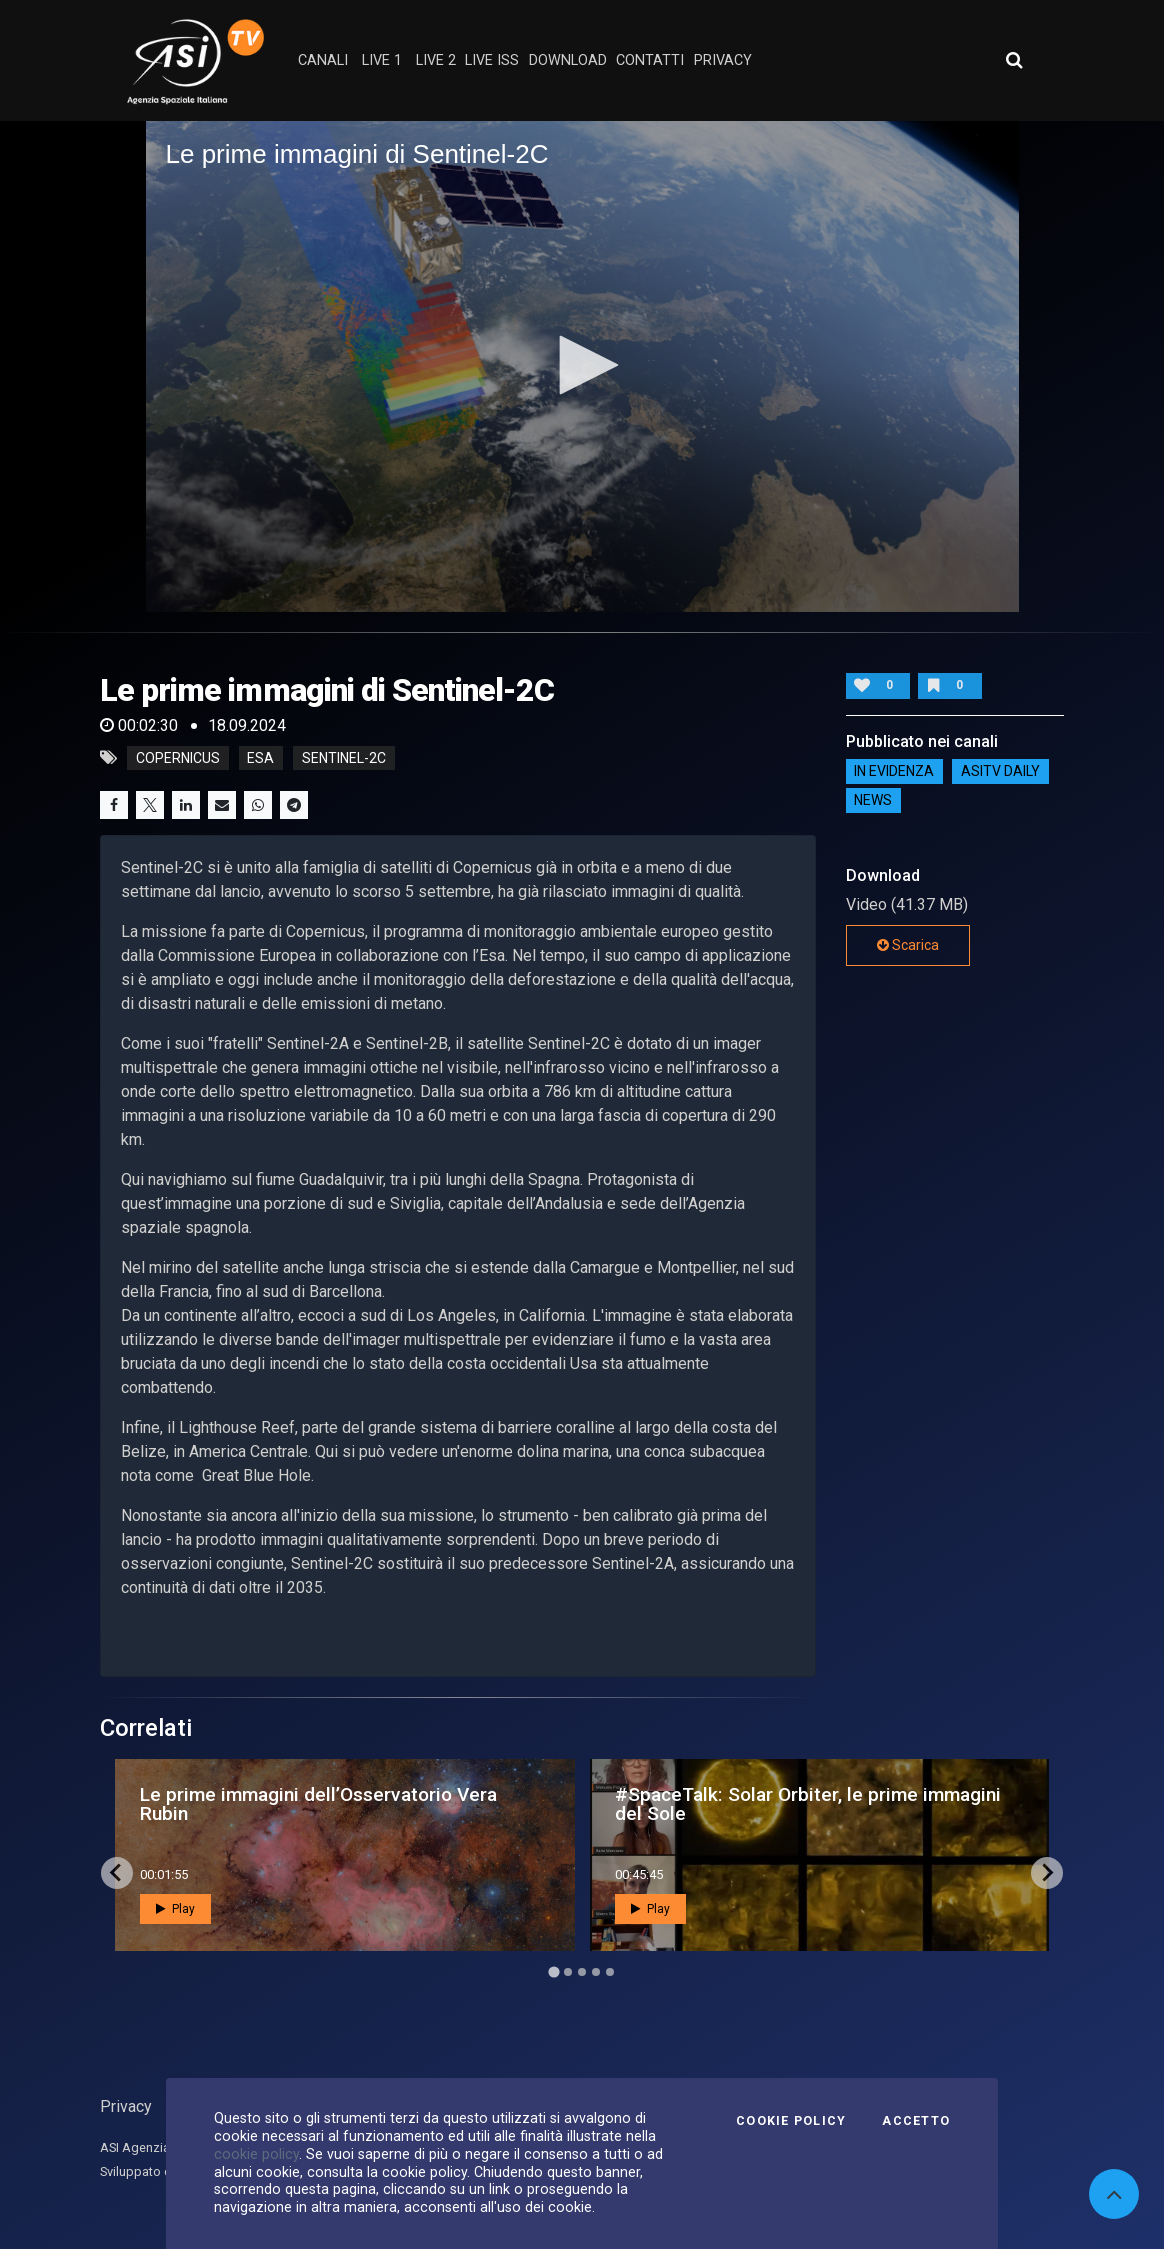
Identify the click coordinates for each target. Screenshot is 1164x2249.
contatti (650, 60)
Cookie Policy (791, 2121)
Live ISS (492, 60)
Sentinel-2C (344, 758)
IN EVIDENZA (894, 772)
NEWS (873, 801)
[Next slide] (1047, 1873)
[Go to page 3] (582, 1972)
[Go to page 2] (568, 1972)
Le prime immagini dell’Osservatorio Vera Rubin (318, 1804)
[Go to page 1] (553, 1971)
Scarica (908, 945)
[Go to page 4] (596, 1972)
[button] (582, 365)
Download (568, 60)
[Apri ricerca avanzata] (1014, 60)
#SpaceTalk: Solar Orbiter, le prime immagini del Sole (808, 1804)
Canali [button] (323, 60)
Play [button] (175, 1909)
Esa (260, 758)
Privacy (126, 2106)
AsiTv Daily (1000, 772)
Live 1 (382, 60)
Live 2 (436, 60)
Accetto (916, 2121)
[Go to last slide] (117, 1873)
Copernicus (178, 758)
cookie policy (256, 2154)
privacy (723, 60)
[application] (582, 366)
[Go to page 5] (610, 1972)
